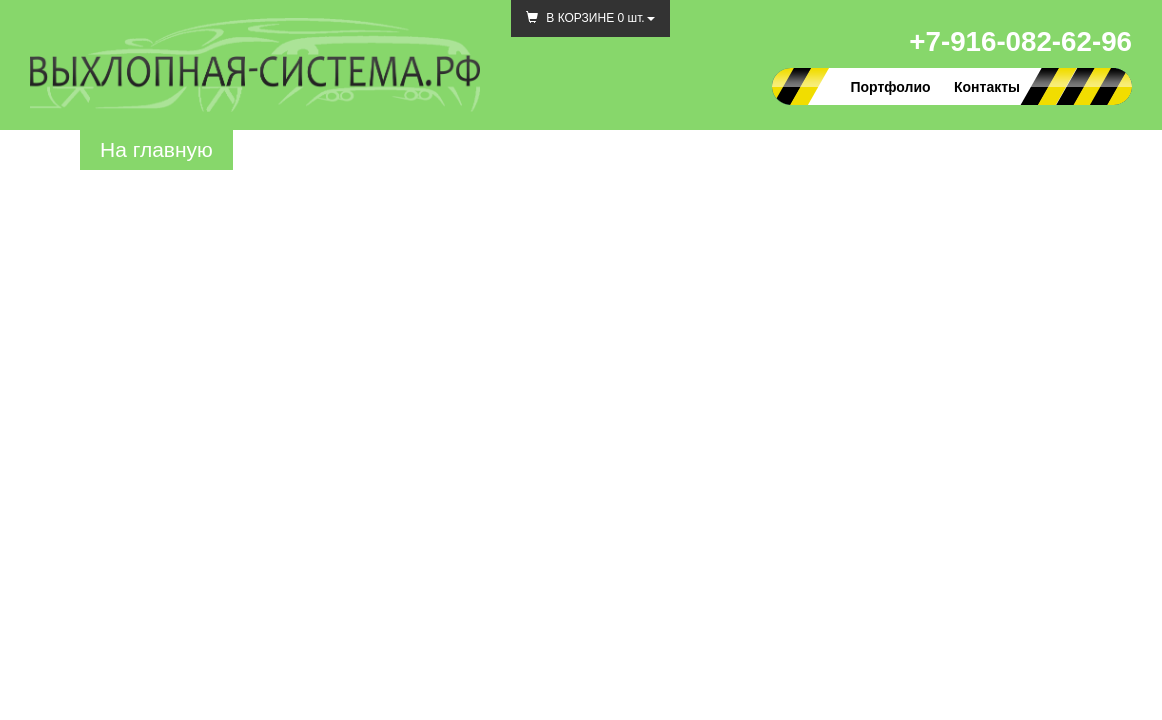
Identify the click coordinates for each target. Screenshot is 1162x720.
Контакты (987, 87)
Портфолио (890, 87)
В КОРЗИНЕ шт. (590, 18)
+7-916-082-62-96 (1020, 41)
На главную (156, 149)
